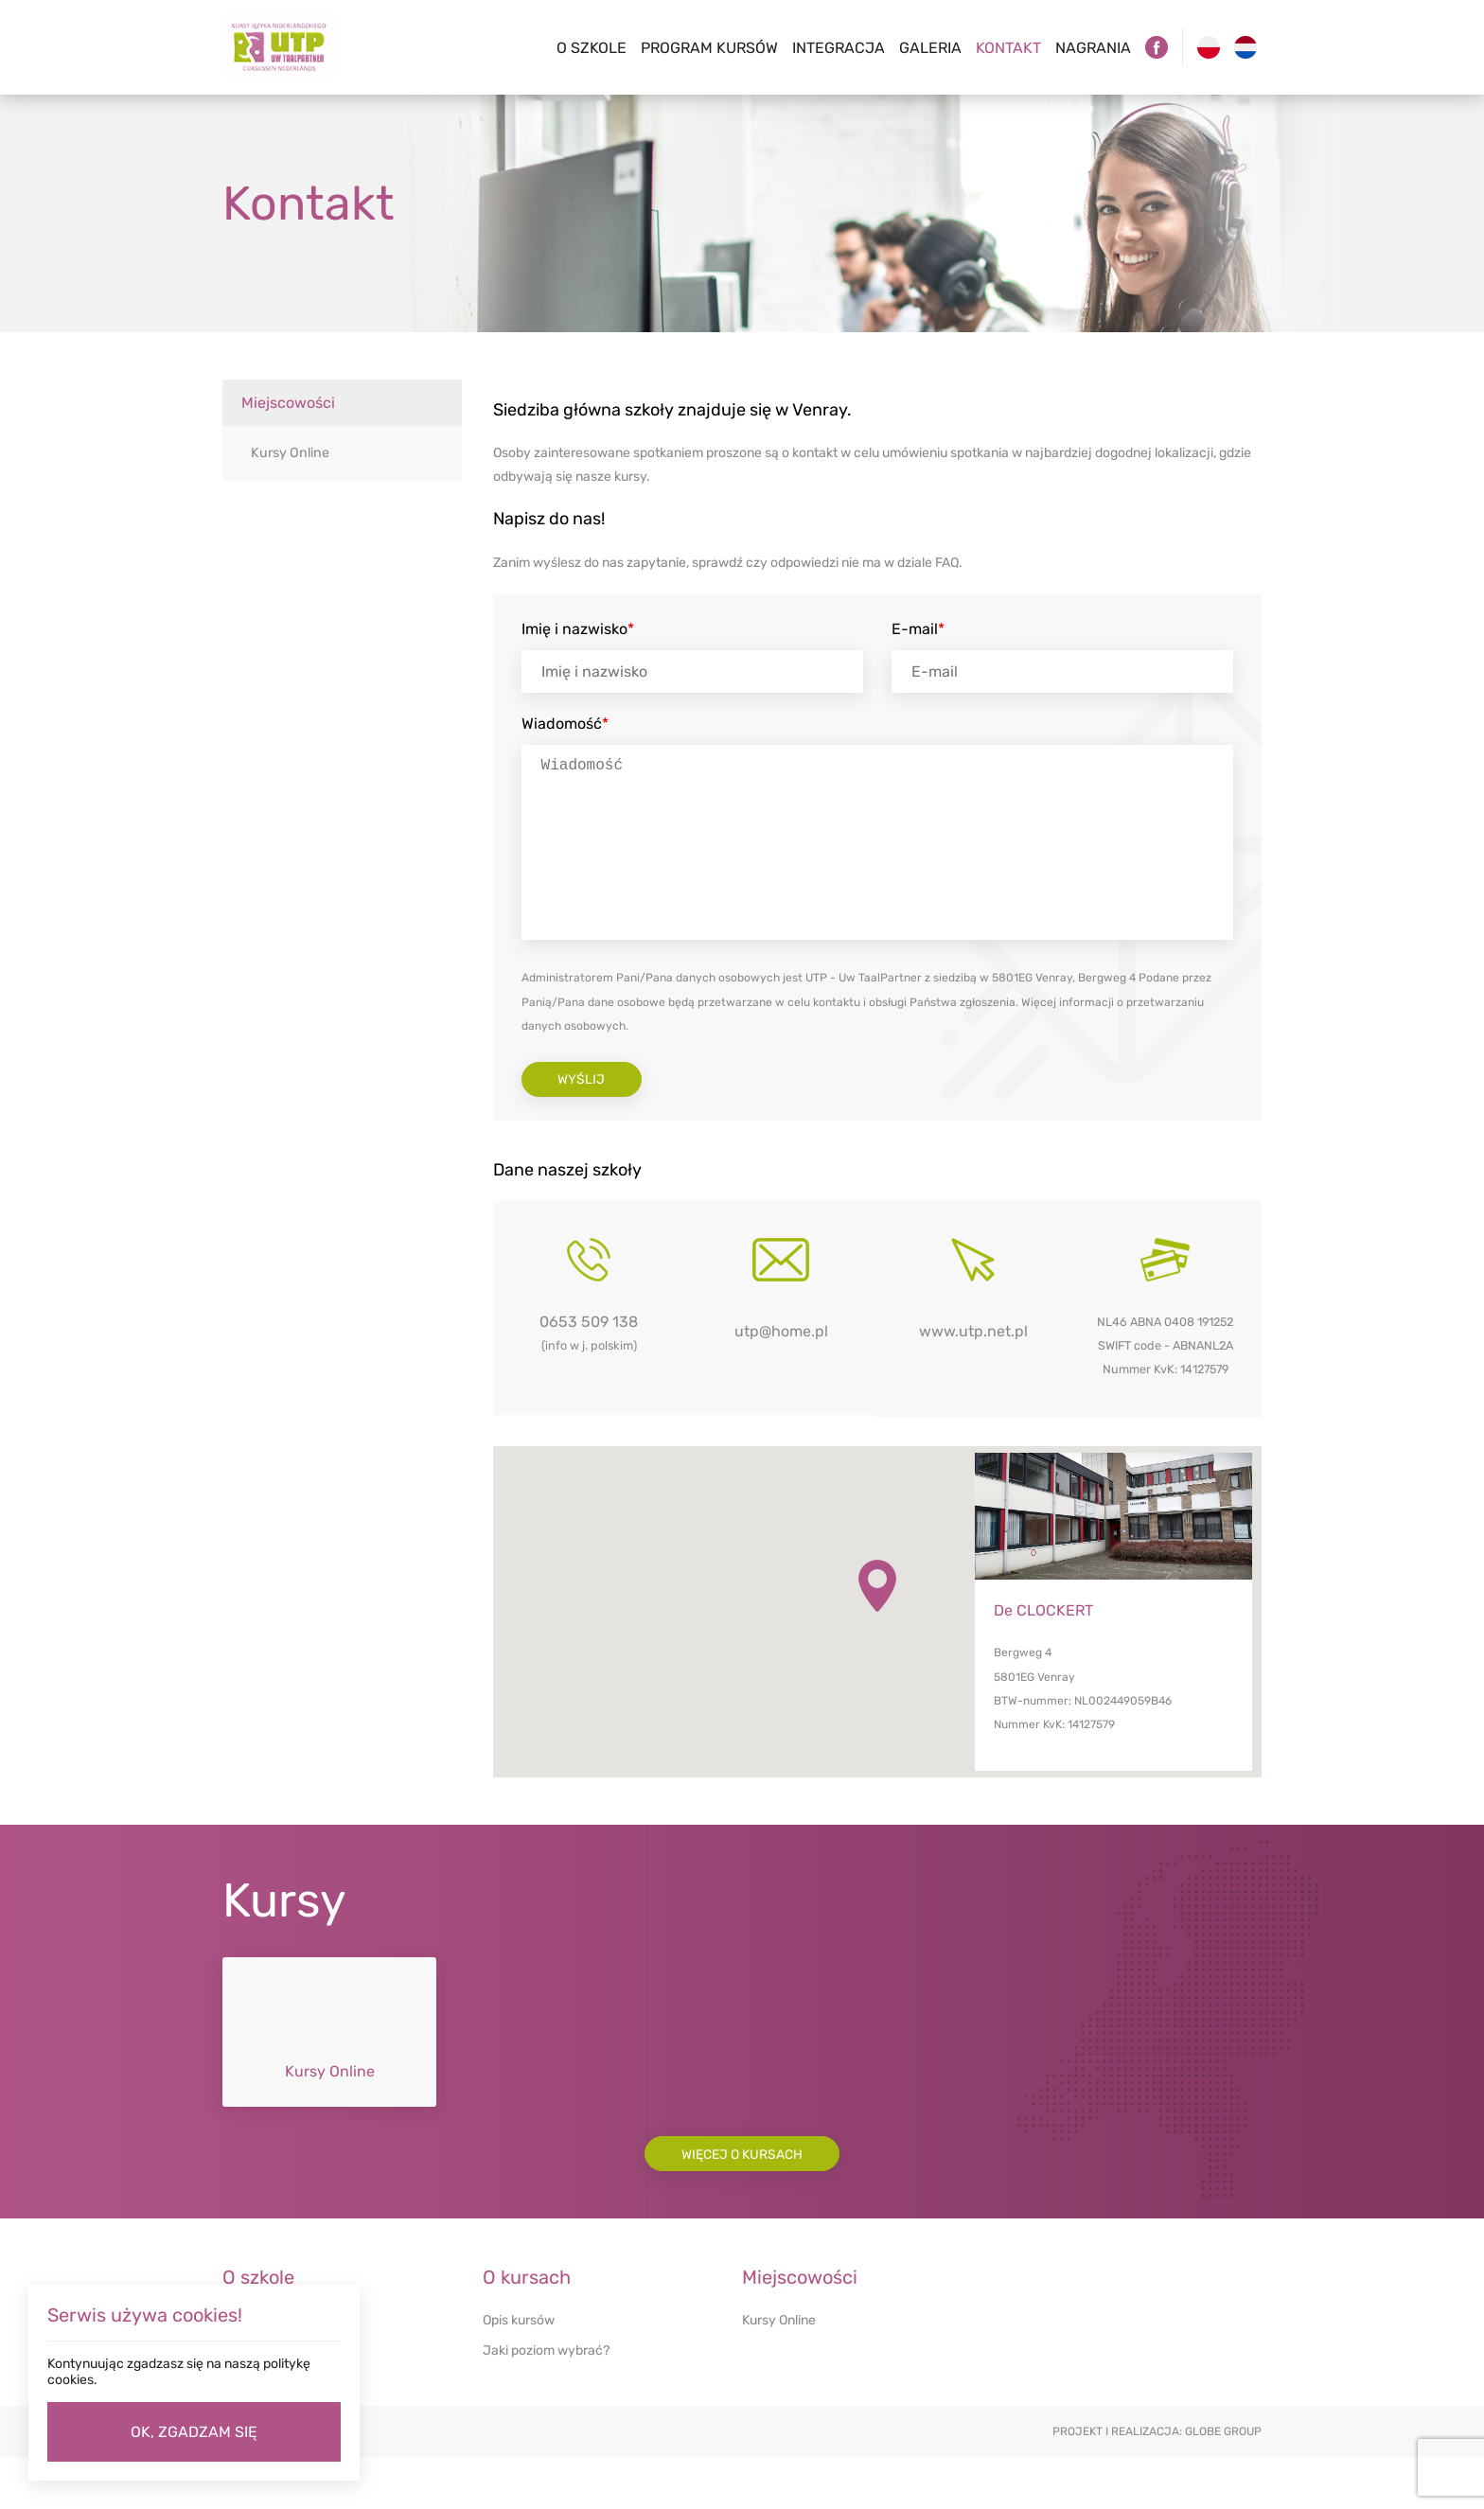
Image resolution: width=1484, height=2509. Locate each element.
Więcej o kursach (742, 2205)
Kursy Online (288, 453)
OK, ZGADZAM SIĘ (194, 2432)
